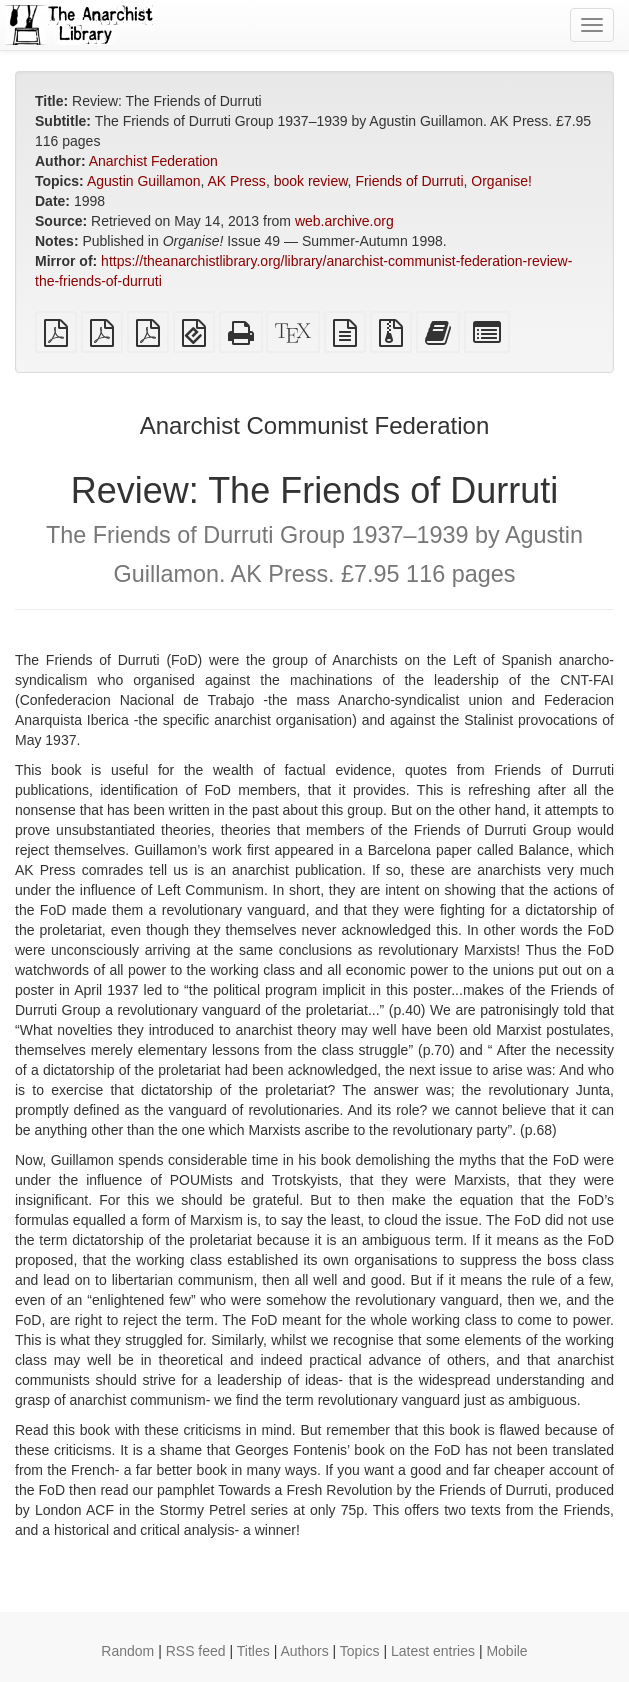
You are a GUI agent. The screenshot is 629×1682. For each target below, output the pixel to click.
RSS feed (196, 1651)
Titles (253, 1651)
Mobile (506, 1651)
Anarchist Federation (153, 161)
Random (127, 1651)
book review (311, 181)
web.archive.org (344, 221)
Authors (304, 1651)
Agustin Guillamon (144, 181)
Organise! (501, 181)
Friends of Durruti (409, 181)
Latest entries (433, 1651)
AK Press (237, 181)
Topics (360, 1651)
